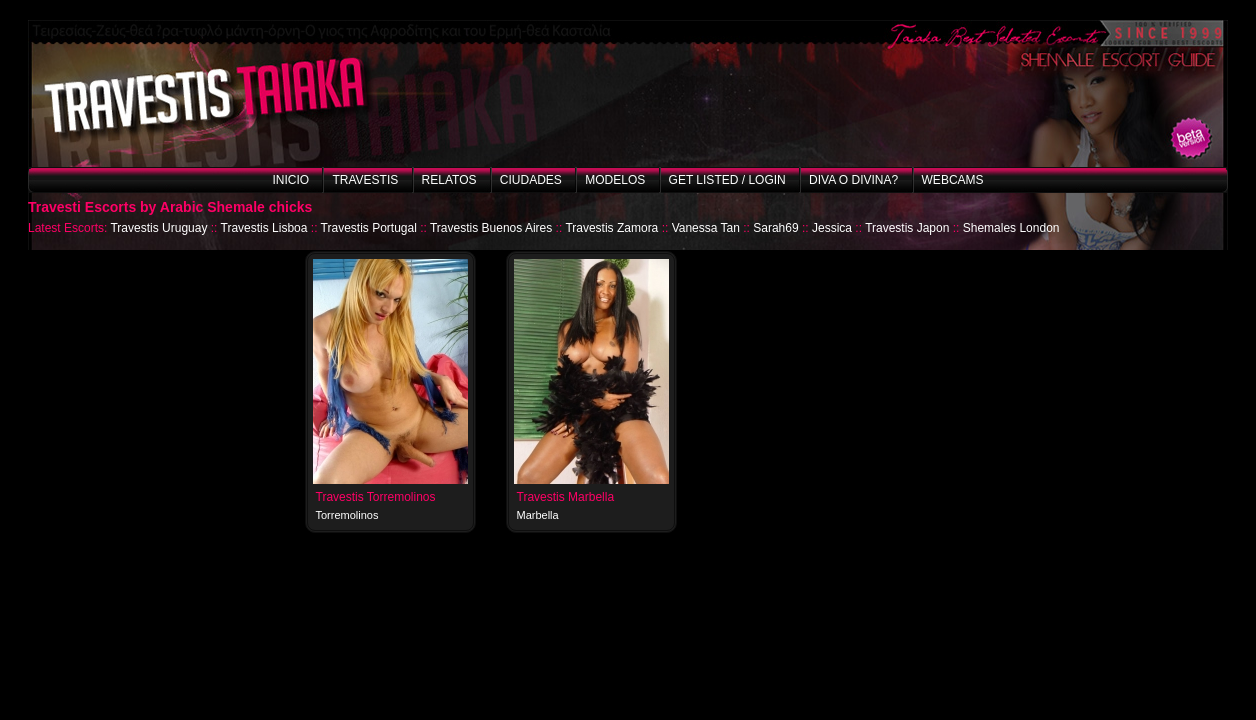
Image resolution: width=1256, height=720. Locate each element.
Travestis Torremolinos (376, 497)
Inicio (290, 180)
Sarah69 (775, 228)
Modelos (615, 180)
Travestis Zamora (611, 228)
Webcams (953, 180)
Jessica (832, 228)
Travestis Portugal (369, 228)
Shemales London (1011, 228)
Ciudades (531, 180)
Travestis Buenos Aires (491, 228)
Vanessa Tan (706, 228)
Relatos (449, 180)
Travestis (365, 180)
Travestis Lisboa (264, 228)
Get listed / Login (727, 180)
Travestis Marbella (566, 497)
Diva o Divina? (853, 180)
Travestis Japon (907, 228)
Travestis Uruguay (158, 228)
